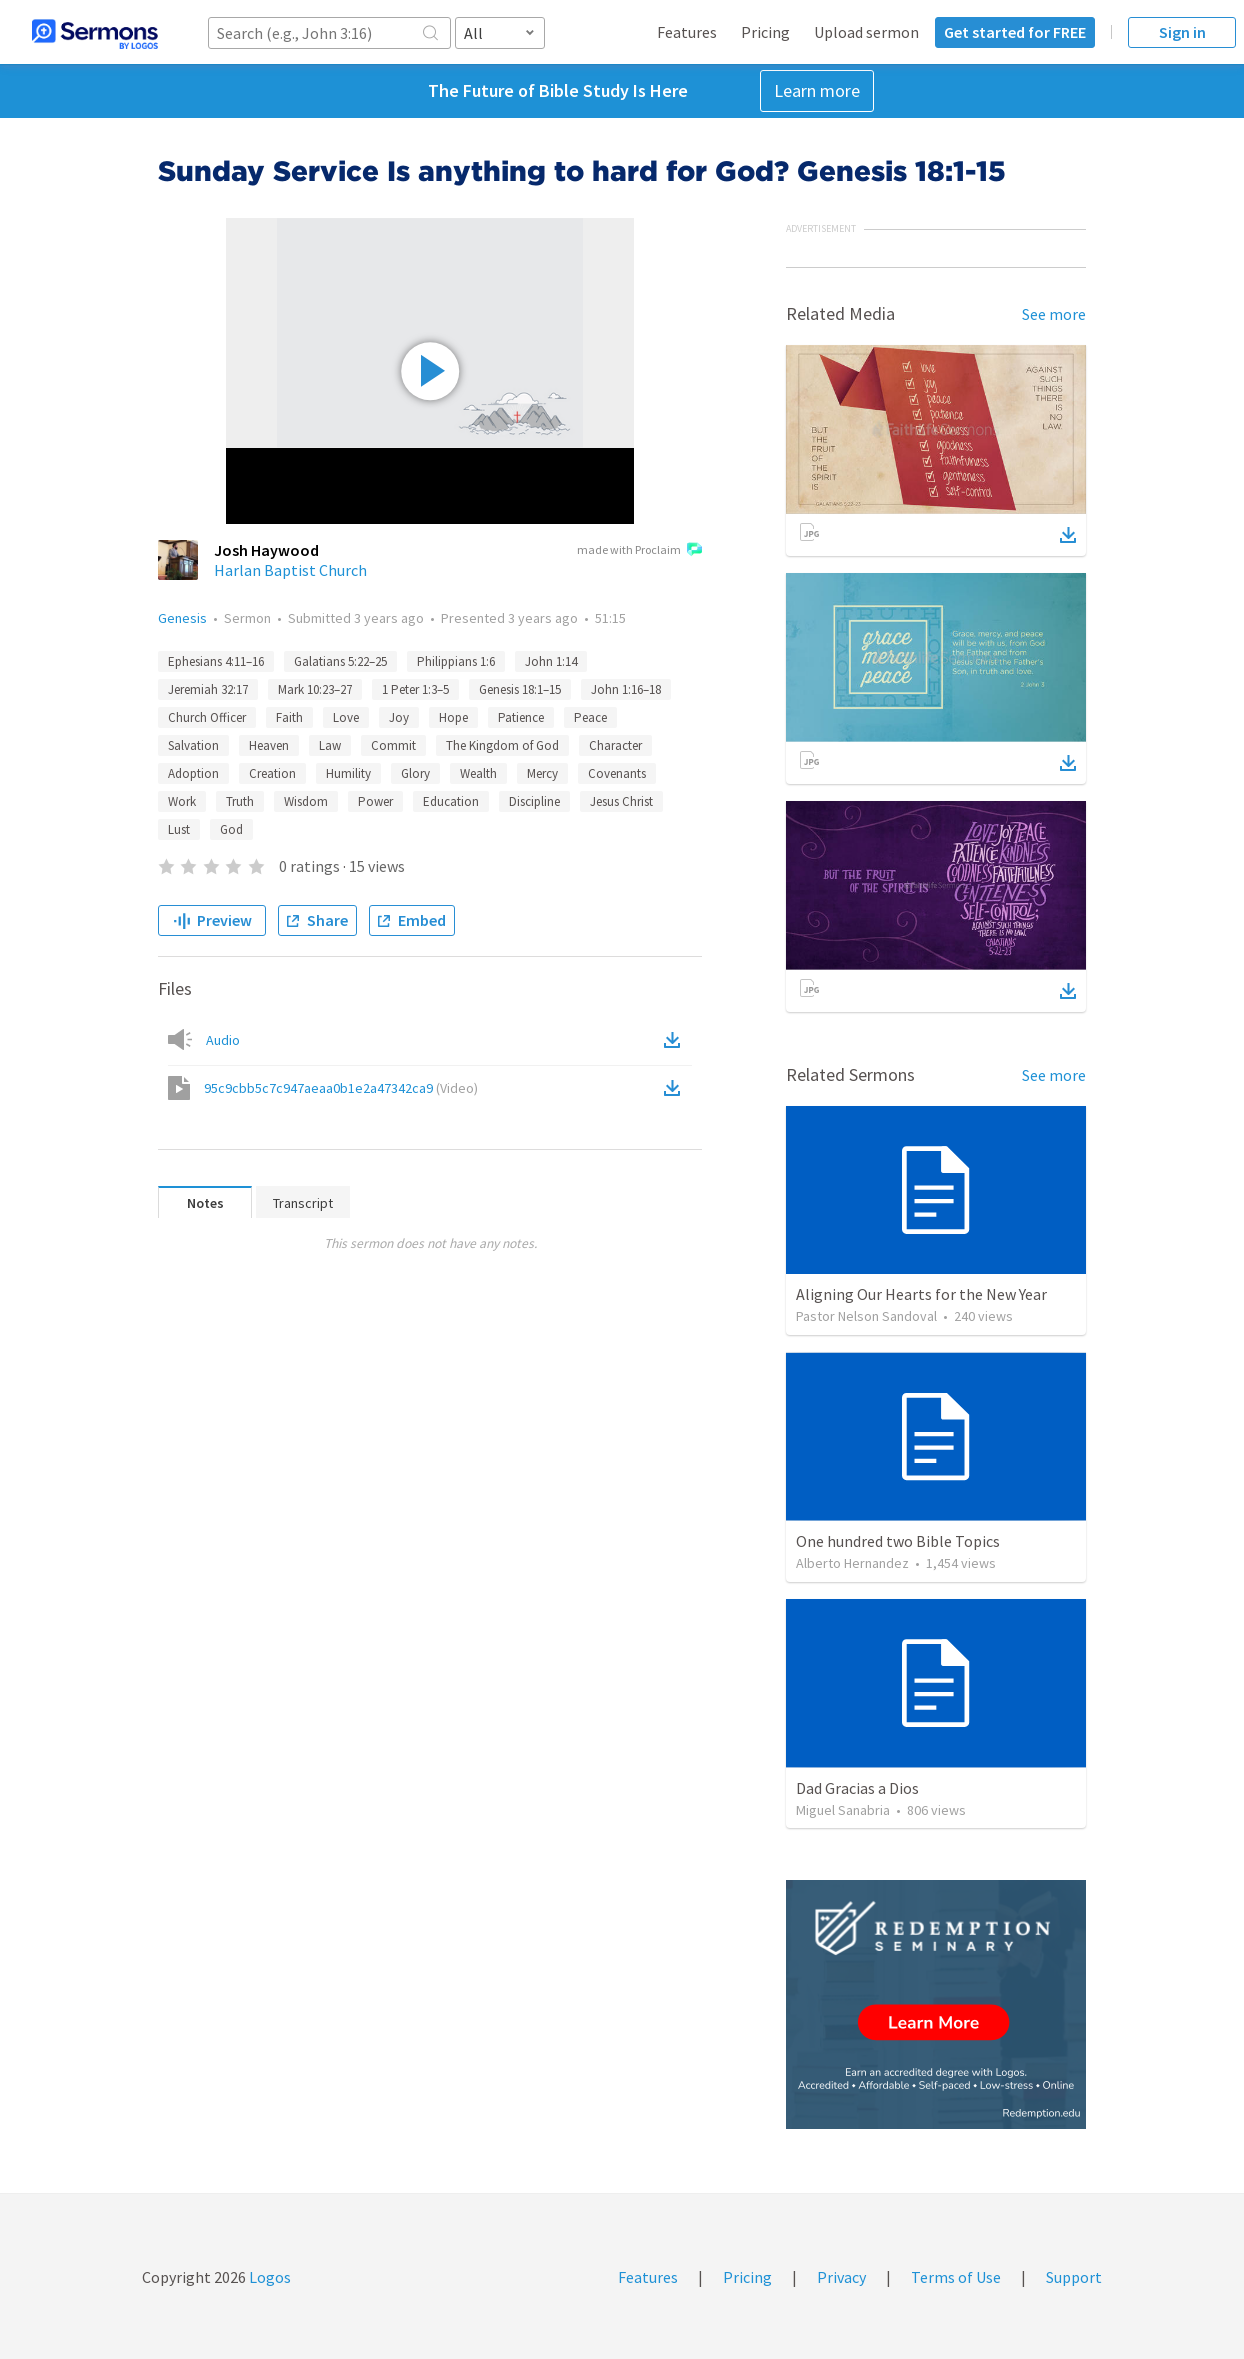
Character (615, 745)
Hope (453, 717)
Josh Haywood (266, 550)
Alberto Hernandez (852, 1563)
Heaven (269, 745)
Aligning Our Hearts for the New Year (921, 1294)
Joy (399, 717)
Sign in (1182, 32)
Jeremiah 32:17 (208, 689)
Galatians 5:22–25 (340, 661)
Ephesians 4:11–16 (216, 661)
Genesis (182, 618)
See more (1054, 314)
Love (346, 717)
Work (182, 801)
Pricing (765, 32)
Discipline (534, 801)
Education (451, 801)
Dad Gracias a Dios (857, 1788)
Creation (272, 773)
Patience (521, 717)
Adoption (193, 773)
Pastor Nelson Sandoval (866, 1316)
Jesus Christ (621, 801)
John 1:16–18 (626, 689)
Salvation (193, 745)
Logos (268, 2277)
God (231, 829)
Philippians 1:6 (456, 661)
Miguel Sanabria (843, 1810)
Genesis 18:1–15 (520, 689)
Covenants (617, 773)
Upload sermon (866, 32)
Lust (179, 829)
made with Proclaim (639, 551)
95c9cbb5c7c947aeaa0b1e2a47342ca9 (341, 1088)
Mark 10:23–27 (315, 689)
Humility (348, 773)
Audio (223, 1040)
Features (687, 32)
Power (375, 801)
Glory (415, 773)
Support (1074, 2277)
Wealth (478, 773)
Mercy (542, 773)
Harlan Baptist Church (290, 570)
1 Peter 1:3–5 (415, 689)
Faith (289, 717)
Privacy (841, 2277)
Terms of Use (956, 2277)
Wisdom (306, 801)
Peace (590, 717)
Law (330, 745)
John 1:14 (551, 661)
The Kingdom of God (502, 745)
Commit (393, 745)
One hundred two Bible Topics (898, 1541)
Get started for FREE (1015, 32)
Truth (240, 801)
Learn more (817, 90)
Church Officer (207, 717)
